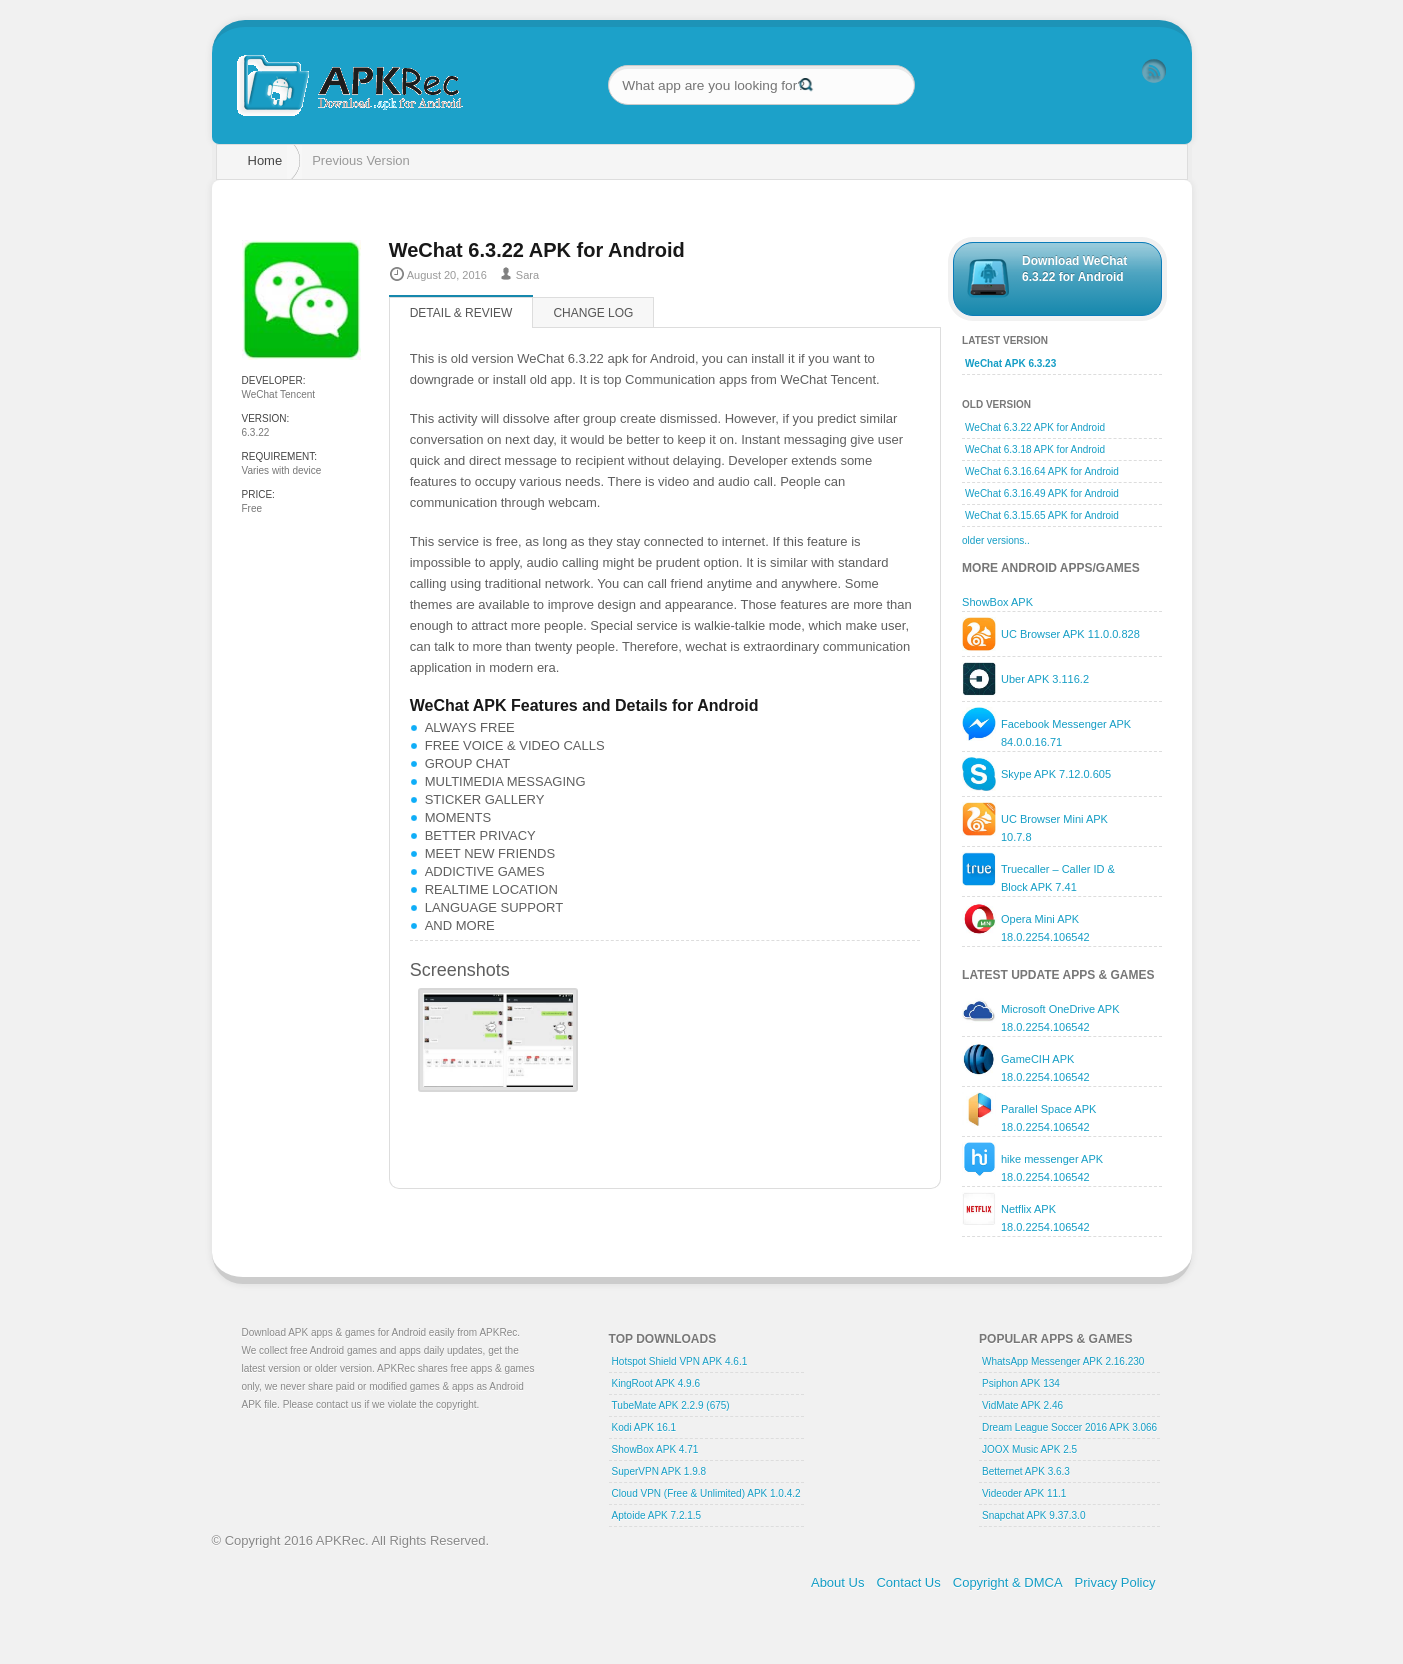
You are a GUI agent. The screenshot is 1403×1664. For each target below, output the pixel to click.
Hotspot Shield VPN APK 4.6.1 (680, 1359)
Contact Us (908, 1580)
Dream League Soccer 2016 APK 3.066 (1069, 1425)
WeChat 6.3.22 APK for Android (1035, 425)
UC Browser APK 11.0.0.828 (1070, 632)
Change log (593, 313)
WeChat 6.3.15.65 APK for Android (1042, 513)
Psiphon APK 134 (1021, 1381)
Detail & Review (461, 313)
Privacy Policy (1115, 1580)
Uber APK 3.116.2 (1045, 677)
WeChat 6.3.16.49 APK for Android (1042, 491)
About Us (837, 1580)
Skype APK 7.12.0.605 (1056, 772)
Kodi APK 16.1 (644, 1425)
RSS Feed (1154, 70)
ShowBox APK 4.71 (655, 1447)
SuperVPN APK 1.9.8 (659, 1469)
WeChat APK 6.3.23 (1010, 361)
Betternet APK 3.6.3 (1026, 1469)
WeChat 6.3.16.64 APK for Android (1042, 469)
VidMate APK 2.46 (1022, 1403)
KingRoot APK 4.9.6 (656, 1381)
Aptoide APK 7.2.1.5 (657, 1513)
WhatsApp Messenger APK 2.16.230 (1063, 1359)
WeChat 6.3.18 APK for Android (1035, 447)
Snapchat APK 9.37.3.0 (1033, 1513)
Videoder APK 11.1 (1024, 1491)
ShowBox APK (997, 600)
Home (265, 160)
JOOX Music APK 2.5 (1029, 1447)
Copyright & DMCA (1008, 1580)
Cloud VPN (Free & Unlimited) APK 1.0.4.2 (706, 1491)
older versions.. (996, 538)
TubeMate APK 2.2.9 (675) (671, 1403)
